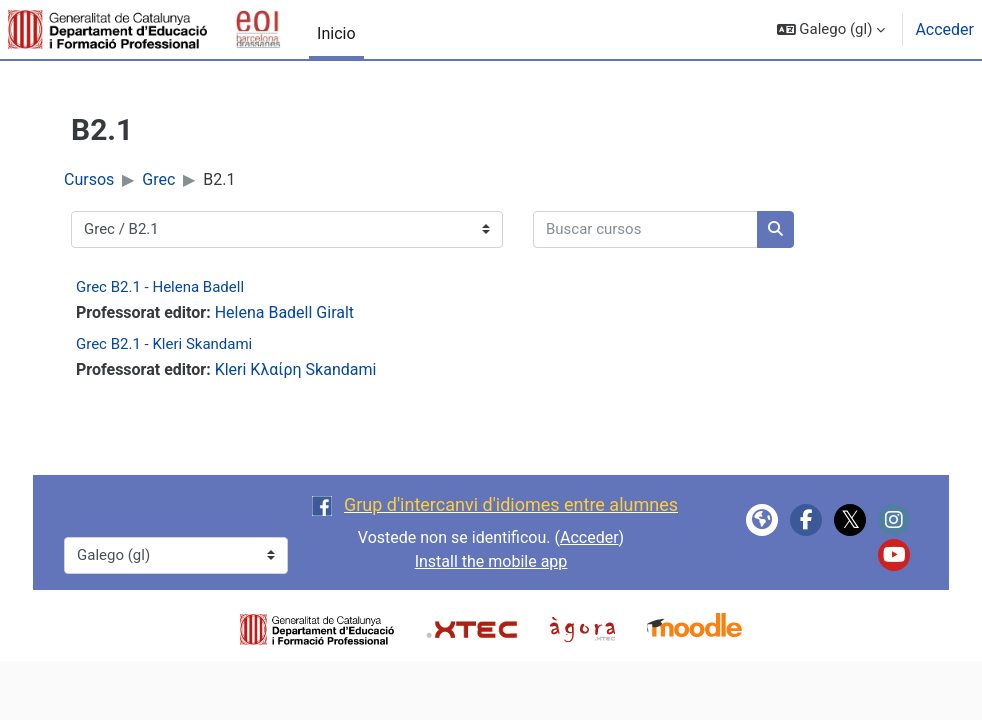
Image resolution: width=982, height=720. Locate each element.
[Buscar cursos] (645, 229)
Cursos (89, 179)
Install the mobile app (491, 561)
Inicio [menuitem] (336, 33)
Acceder (944, 29)
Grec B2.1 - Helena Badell (160, 287)
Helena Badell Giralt (284, 312)
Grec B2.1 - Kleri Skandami (164, 344)
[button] (831, 29)
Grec (158, 179)
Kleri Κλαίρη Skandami (296, 369)
